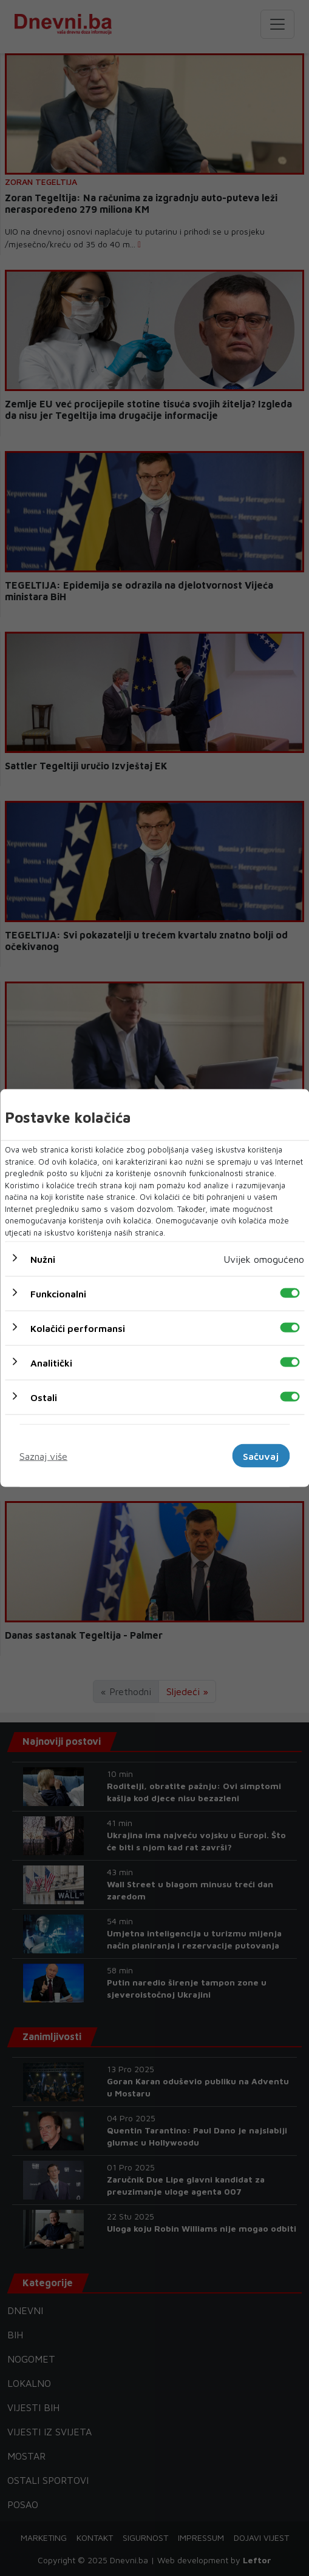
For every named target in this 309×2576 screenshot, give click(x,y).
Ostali (43, 1397)
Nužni (42, 1259)
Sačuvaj (261, 1455)
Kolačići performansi (77, 1328)
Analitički (51, 1362)
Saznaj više (43, 1455)
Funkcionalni (58, 1293)
